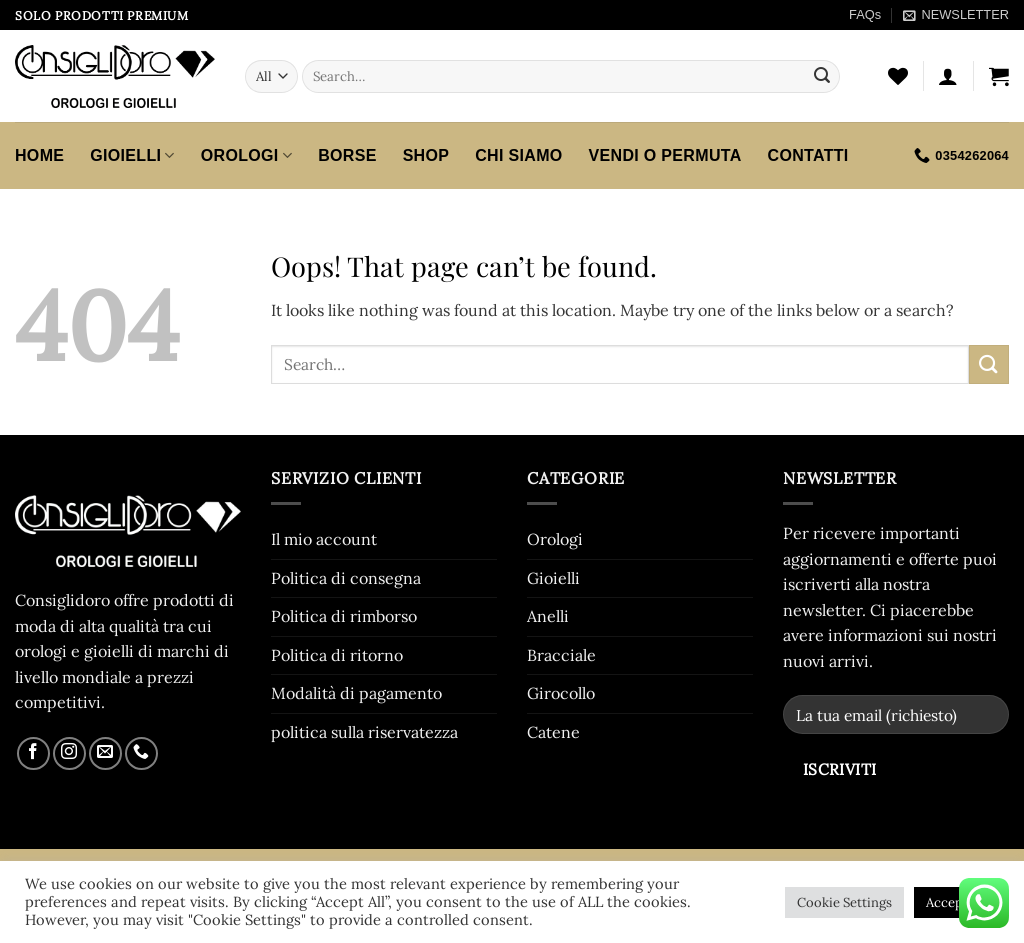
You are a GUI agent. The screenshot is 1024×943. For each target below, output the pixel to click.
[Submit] (822, 77)
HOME (39, 155)
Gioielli (132, 155)
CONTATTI (808, 155)
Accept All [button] (956, 902)
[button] (955, 15)
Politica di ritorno (337, 655)
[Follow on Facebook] (33, 753)
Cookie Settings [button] (844, 902)
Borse (347, 155)
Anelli (548, 616)
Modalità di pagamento (356, 693)
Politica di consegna (346, 578)
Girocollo (561, 693)
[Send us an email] (105, 753)
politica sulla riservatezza (364, 732)
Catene (553, 732)
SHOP (426, 155)
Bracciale (561, 655)
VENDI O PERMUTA (665, 155)
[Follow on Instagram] (69, 753)
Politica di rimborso (344, 616)
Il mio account (324, 539)
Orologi (246, 155)
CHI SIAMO (518, 155)
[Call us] (141, 753)
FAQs (865, 14)
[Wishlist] (898, 76)
